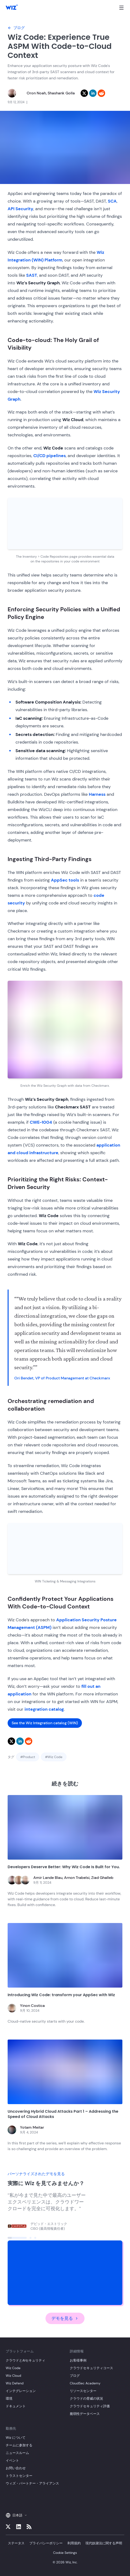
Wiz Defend (15, 2383)
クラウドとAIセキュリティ (25, 2360)
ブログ (16, 27)
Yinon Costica (32, 2005)
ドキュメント (16, 2406)
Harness (97, 794)
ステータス (16, 2543)
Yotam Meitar (32, 2127)
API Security (20, 209)
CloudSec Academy (85, 2383)
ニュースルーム (17, 2453)
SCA (112, 201)
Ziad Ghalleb (102, 1877)
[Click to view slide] (17, 2238)
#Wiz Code (53, 1757)
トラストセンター (19, 2476)
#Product (27, 1757)
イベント (12, 2460)
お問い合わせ (16, 2468)
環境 (9, 2398)
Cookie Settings (65, 2552)
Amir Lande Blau (47, 1877)
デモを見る (65, 2318)
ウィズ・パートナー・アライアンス (32, 2483)
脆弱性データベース (85, 2414)
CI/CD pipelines (49, 456)
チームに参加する (19, 2445)
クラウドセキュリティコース (91, 2368)
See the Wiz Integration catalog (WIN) (45, 1722)
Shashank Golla (61, 93)
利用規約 (74, 2543)
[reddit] (101, 93)
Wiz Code (13, 2368)
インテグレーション (21, 2391)
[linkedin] (93, 93)
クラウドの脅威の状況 (86, 2398)
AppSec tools (65, 880)
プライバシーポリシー (46, 2543)
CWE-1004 (41, 1122)
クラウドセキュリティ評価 (90, 2406)
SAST (31, 275)
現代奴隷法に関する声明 (103, 2543)
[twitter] (84, 93)
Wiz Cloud (13, 2375)
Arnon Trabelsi (77, 1877)
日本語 (16, 2515)
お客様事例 (78, 2360)
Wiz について (15, 2437)
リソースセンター (83, 2391)
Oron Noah (36, 93)
